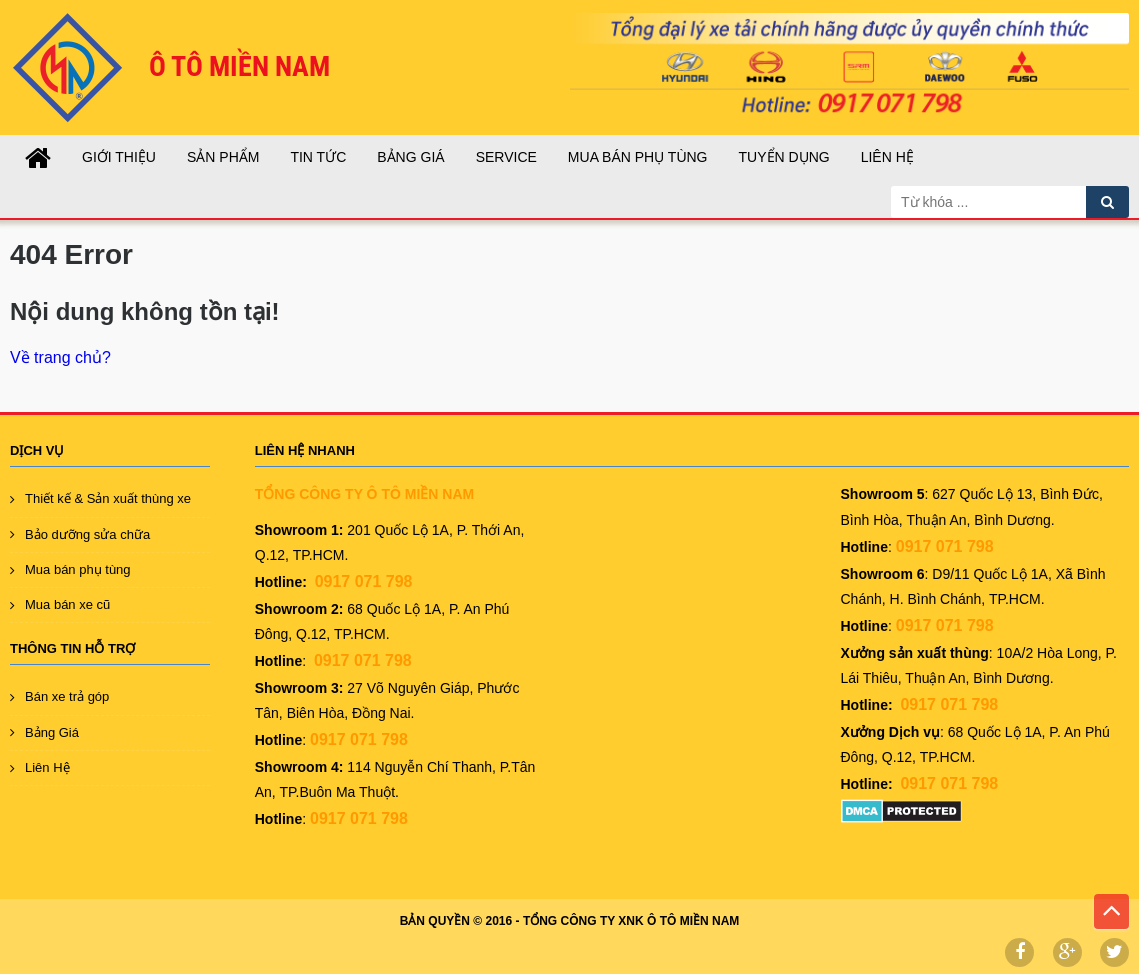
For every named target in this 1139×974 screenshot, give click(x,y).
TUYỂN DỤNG (784, 157)
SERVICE (506, 157)
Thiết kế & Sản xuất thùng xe (108, 498)
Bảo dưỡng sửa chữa (87, 534)
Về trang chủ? (60, 357)
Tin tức (318, 157)
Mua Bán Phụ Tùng (638, 157)
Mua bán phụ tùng (78, 569)
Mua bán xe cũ (67, 604)
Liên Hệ (887, 157)
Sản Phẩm (223, 157)
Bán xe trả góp (67, 696)
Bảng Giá (410, 157)
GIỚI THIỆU (119, 157)
